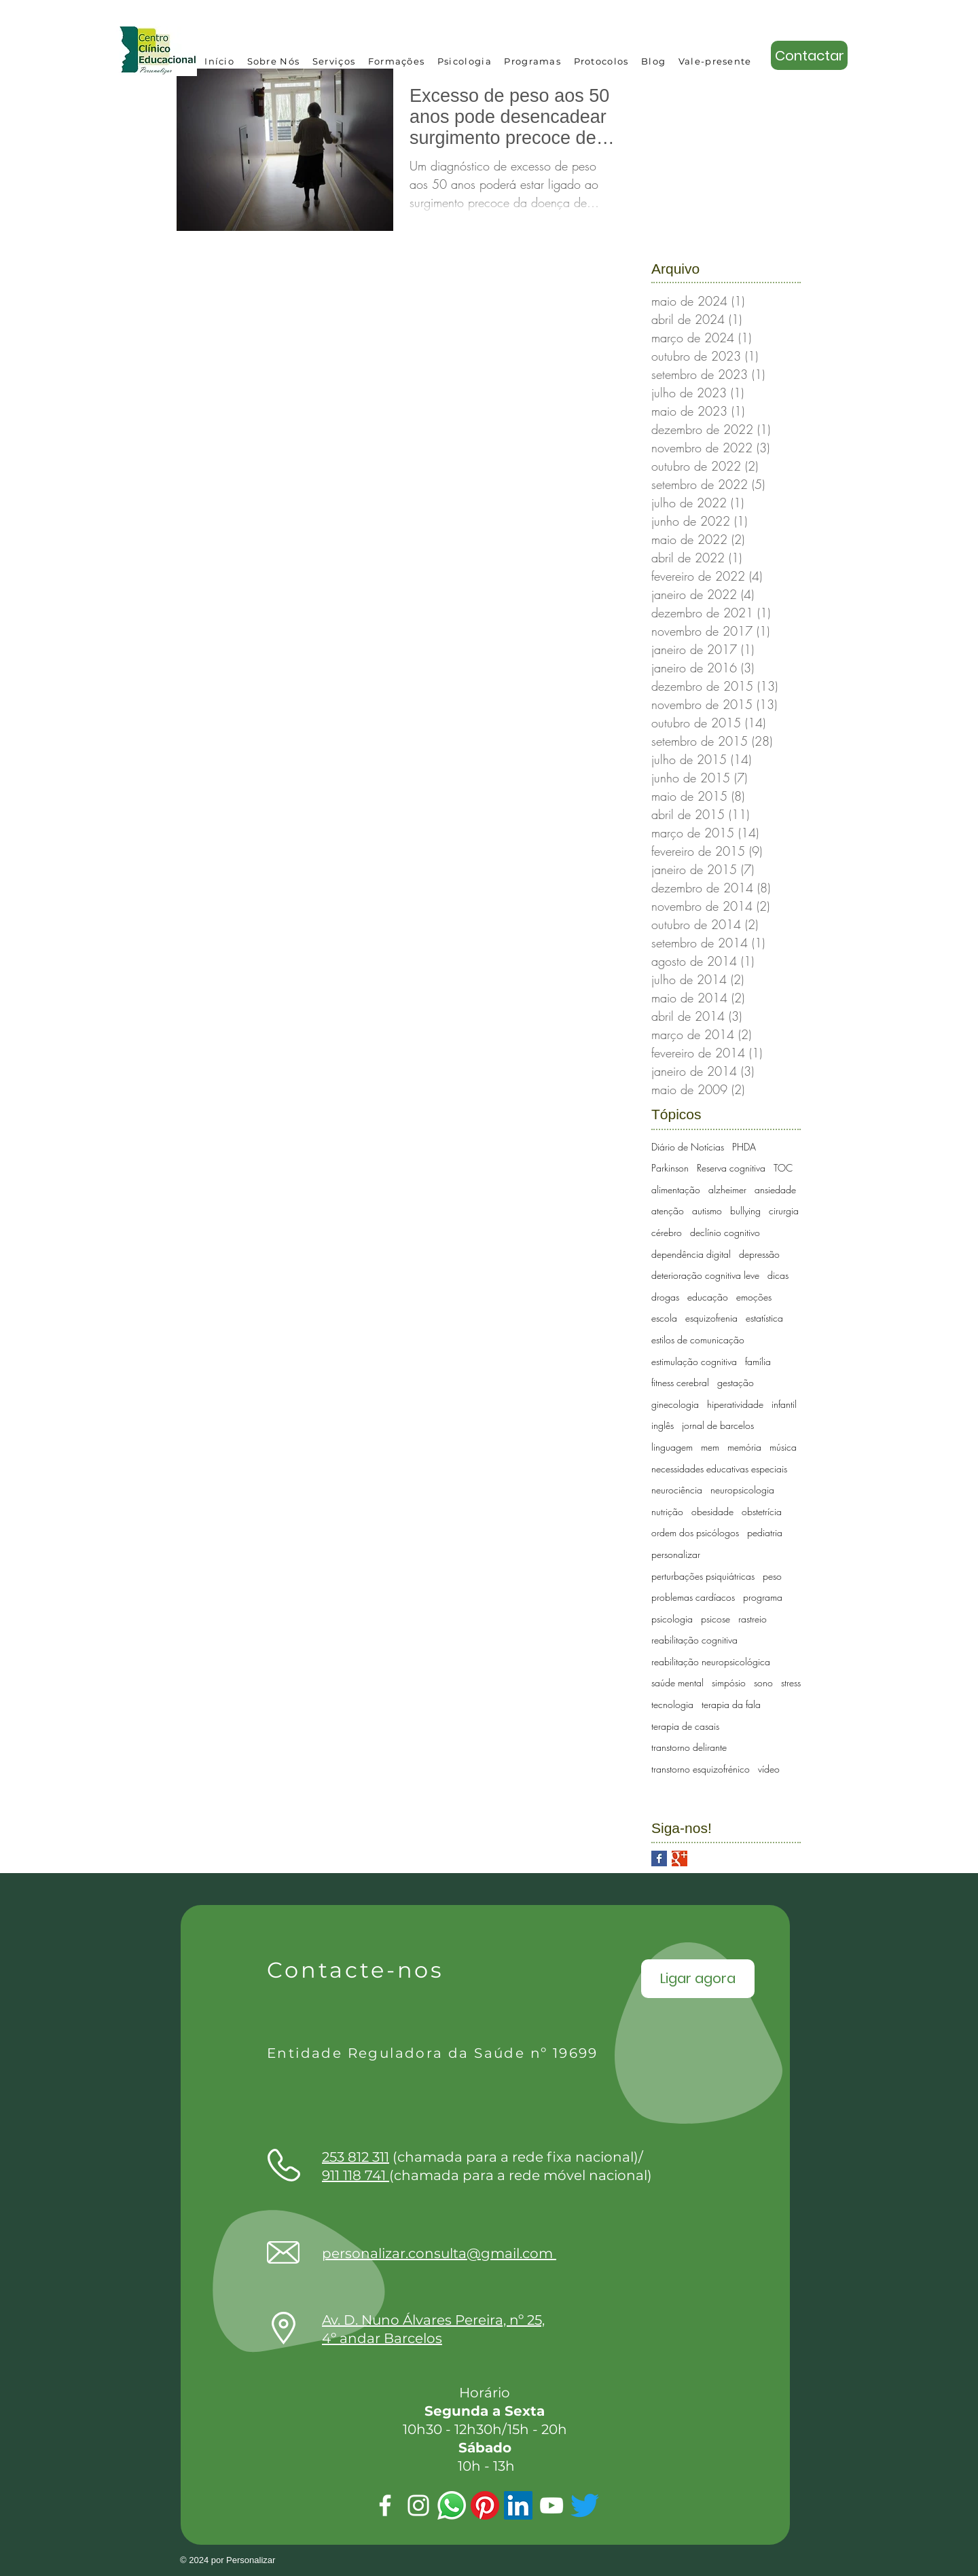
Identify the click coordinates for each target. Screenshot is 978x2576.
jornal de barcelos (718, 1425)
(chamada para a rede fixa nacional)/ (482, 2157)
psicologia (672, 1618)
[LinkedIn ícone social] (518, 2505)
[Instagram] (418, 2505)
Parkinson (670, 1167)
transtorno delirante (689, 1747)
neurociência (676, 1489)
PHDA (744, 1146)
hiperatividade (735, 1404)
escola (664, 1317)
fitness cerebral (680, 1382)
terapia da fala (731, 1704)
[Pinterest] (485, 2505)
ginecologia (675, 1404)
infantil (784, 1404)
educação (707, 1296)
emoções (754, 1296)
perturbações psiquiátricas (703, 1576)
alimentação (675, 1189)
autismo (707, 1210)
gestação (735, 1382)
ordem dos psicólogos (695, 1532)
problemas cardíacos (693, 1597)
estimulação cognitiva (694, 1361)
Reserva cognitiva (731, 1167)
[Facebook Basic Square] (659, 1858)
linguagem (672, 1446)
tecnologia (672, 1704)
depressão (759, 1254)
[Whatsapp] (451, 2505)
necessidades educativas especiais (719, 1468)
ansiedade (775, 1189)
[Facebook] (385, 2505)
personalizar (675, 1554)
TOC (783, 1167)
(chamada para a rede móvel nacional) (520, 2175)
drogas (665, 1296)
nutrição (667, 1511)
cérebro (666, 1232)
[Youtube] (551, 2505)
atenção (667, 1210)
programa (762, 1597)
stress (791, 1682)
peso (772, 1576)
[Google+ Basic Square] (679, 1858)
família (758, 1361)
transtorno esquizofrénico (700, 1768)
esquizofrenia (711, 1317)
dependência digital (691, 1254)
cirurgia (784, 1210)
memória (744, 1446)
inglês (662, 1425)
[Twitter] (584, 2505)
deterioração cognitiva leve (705, 1275)
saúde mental (677, 1682)
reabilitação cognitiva (694, 1639)
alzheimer (727, 1189)
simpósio (729, 1682)
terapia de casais (685, 1726)
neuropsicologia (742, 1489)
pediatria (764, 1532)
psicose (715, 1618)
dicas (778, 1275)
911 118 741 (355, 2175)
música (783, 1446)
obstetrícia (762, 1511)
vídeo (769, 1768)
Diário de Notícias (687, 1146)
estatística (764, 1317)
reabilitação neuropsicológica (710, 1661)
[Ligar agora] (698, 1978)
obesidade (712, 1511)
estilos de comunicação (697, 1339)
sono (763, 1682)
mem (710, 1446)
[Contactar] (809, 55)
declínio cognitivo (725, 1232)
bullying (745, 1210)
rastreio (752, 1618)
